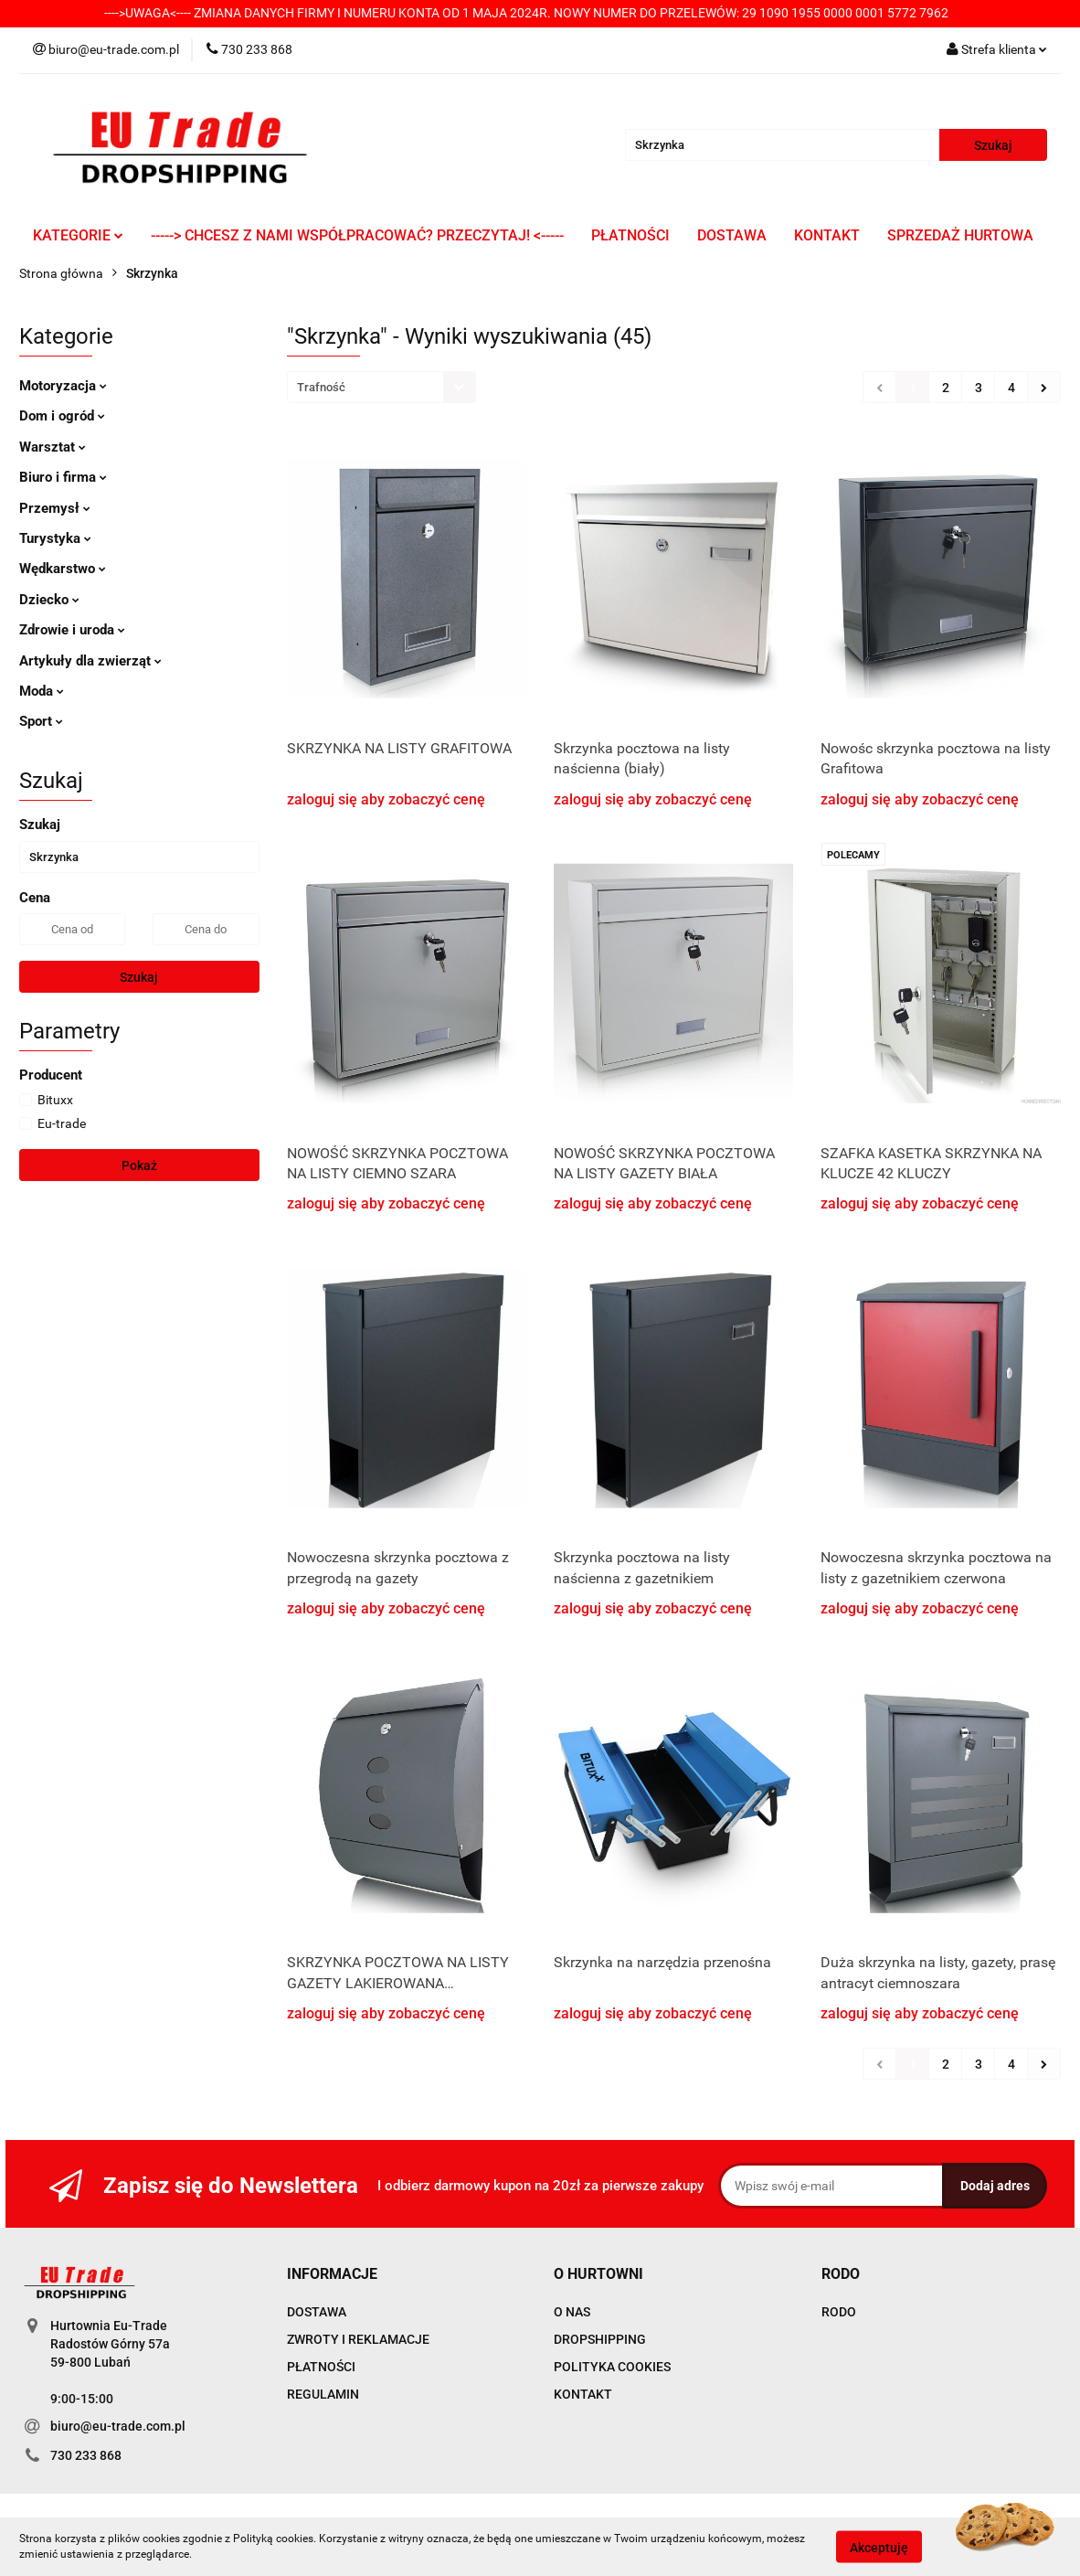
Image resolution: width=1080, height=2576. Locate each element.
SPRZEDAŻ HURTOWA (960, 235)
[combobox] (381, 387)
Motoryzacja (63, 386)
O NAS (572, 2312)
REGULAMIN (323, 2394)
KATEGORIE (78, 235)
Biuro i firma (63, 477)
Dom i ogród (62, 416)
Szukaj (139, 977)
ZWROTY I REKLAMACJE (358, 2339)
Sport (41, 721)
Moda (41, 691)
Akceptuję (879, 2546)
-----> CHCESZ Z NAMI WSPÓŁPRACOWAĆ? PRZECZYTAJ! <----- (357, 235)
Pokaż (139, 1165)
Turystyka (55, 538)
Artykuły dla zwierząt (90, 661)
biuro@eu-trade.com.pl (117, 2426)
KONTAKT (827, 235)
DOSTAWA (732, 235)
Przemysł (54, 508)
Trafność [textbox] (321, 387)
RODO (838, 2312)
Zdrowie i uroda (72, 630)
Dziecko (49, 599)
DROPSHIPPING (600, 2339)
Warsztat (52, 447)
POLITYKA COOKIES (612, 2366)
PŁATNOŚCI (630, 235)
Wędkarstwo (62, 568)
